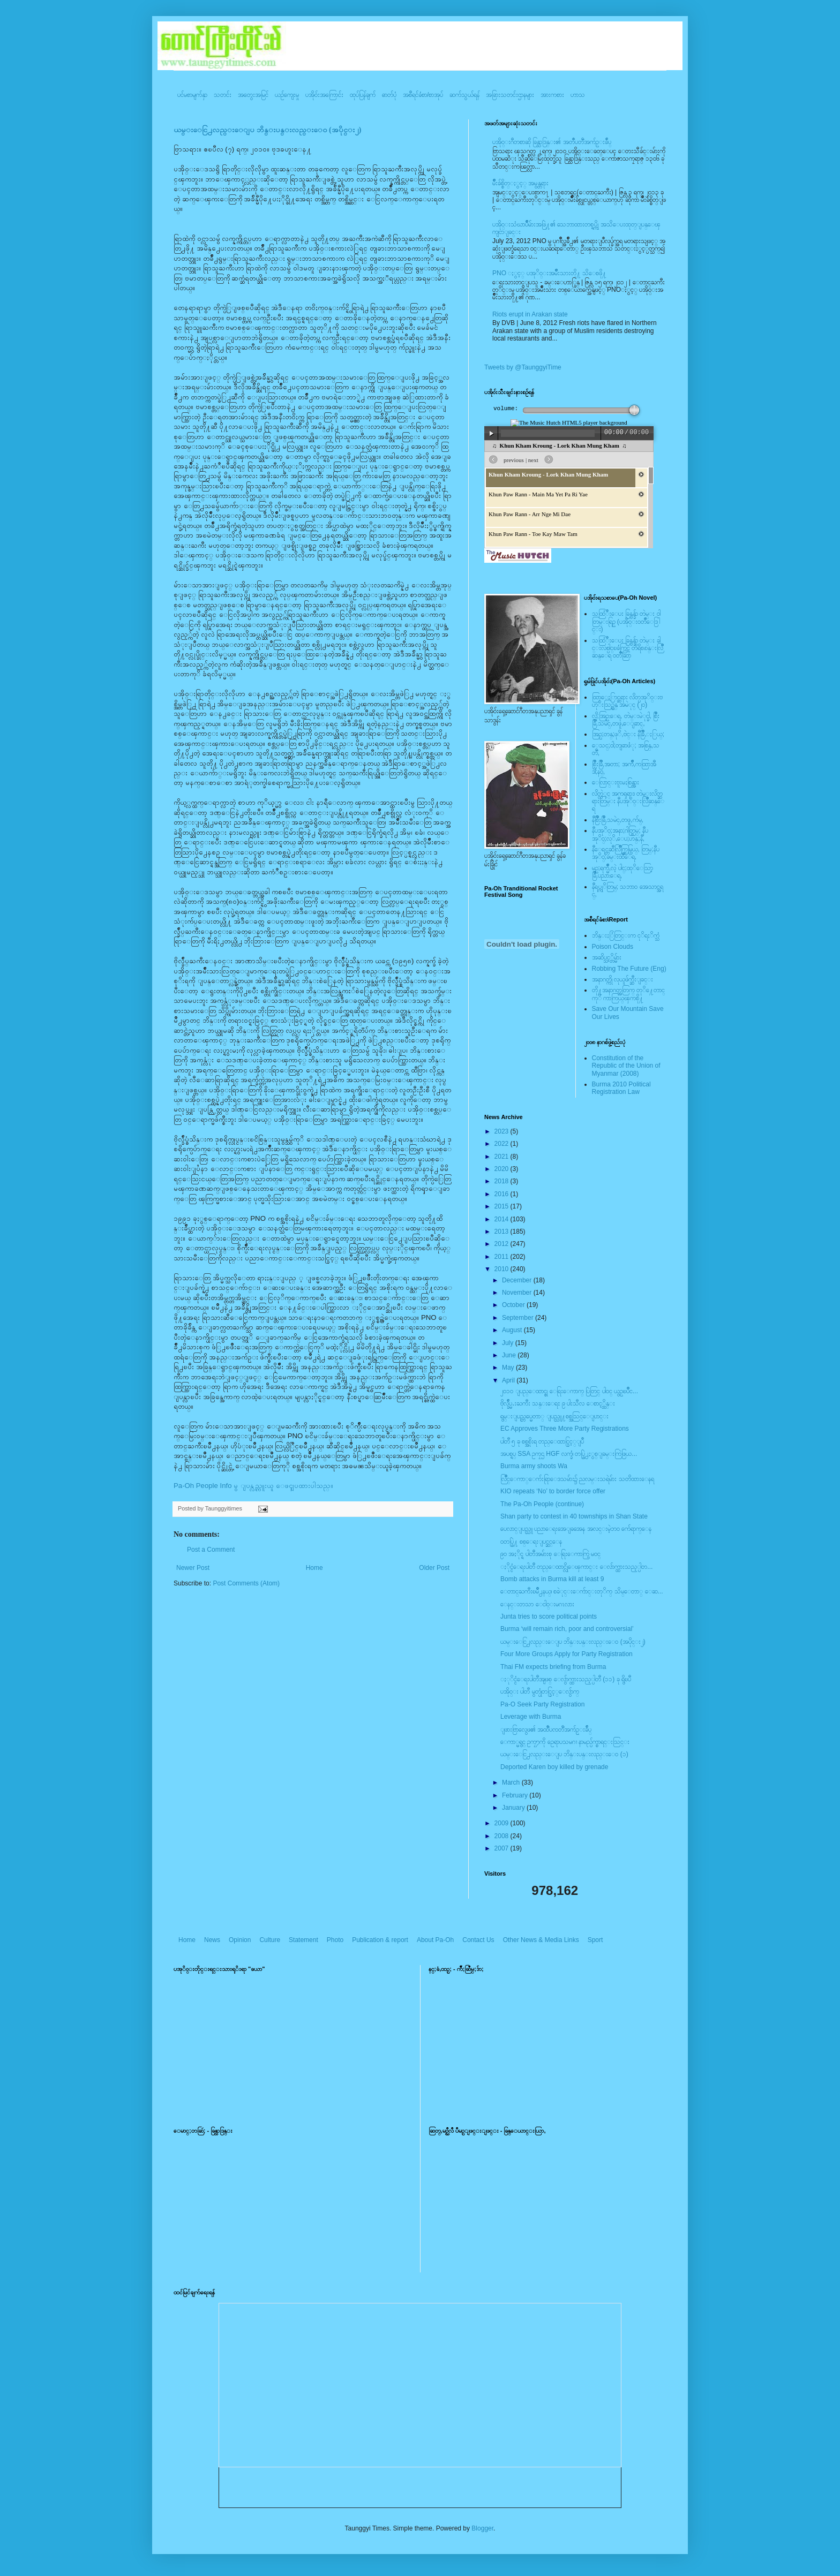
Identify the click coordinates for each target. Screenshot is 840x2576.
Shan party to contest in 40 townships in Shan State (574, 1516)
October (514, 1305)
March (512, 1782)
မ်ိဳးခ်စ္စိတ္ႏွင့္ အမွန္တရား (520, 183)
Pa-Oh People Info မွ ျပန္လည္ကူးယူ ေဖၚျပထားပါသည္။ (253, 1486)
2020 (502, 1169)
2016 (502, 1194)
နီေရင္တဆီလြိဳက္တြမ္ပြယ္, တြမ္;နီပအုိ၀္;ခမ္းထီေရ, (625, 852)
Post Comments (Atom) (246, 1583)
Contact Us (478, 1940)
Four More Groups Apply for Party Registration (566, 1654)
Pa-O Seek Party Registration (542, 1704)
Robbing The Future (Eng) (629, 968)
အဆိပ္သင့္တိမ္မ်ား (606, 957)
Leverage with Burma (530, 1716)
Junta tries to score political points (548, 1616)
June (510, 1355)
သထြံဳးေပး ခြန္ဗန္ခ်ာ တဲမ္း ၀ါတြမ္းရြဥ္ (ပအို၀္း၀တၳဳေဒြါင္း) (626, 621)
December (518, 1280)
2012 (502, 1244)
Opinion (240, 1940)
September (518, 1317)
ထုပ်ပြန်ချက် (363, 95)
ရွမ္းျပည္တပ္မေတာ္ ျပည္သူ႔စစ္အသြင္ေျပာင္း (554, 1416)
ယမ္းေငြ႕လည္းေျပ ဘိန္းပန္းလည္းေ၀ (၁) (564, 1754)
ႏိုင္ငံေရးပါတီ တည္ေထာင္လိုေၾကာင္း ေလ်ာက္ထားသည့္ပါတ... (576, 1566)
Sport (595, 1940)
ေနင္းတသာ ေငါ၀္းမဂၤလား (537, 1604)
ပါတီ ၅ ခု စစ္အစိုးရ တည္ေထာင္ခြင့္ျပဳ (542, 1441)
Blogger (482, 2528)
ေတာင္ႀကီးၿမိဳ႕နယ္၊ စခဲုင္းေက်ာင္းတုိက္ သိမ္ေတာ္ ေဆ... (581, 1591)
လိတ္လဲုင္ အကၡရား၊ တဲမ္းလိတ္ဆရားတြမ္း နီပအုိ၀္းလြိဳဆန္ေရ (628, 801)
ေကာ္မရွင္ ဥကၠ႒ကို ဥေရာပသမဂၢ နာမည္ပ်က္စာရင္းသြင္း (564, 1742)
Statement (303, 1940)
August (513, 1330)
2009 (502, 1823)
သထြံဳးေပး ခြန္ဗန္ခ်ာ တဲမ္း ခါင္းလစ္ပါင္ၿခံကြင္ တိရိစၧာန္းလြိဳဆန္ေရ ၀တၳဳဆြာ (627, 648)
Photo (335, 1940)
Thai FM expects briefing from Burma (553, 1667)
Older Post (434, 1568)
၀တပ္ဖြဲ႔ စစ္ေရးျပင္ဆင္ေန (531, 1541)
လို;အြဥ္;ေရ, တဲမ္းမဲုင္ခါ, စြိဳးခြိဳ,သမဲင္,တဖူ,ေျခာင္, (626, 719)
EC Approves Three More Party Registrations (564, 1428)
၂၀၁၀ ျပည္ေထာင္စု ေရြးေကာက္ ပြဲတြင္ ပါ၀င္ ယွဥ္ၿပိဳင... (569, 1391)
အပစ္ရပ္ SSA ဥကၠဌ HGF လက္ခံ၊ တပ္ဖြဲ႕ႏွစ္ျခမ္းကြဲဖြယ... (568, 1453)
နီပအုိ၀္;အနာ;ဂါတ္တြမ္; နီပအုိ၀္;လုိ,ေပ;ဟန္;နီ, (620, 834)
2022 (502, 1143)
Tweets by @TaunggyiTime (522, 367)
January (514, 1807)
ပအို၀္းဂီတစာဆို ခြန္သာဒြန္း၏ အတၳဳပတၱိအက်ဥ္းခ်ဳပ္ (551, 142)
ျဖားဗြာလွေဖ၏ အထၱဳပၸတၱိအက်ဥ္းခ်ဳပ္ (545, 1729)
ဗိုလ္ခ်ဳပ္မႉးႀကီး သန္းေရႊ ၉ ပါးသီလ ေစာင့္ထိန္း (557, 1403)
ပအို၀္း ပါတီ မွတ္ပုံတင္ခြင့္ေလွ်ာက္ (539, 1691)
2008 (502, 1836)
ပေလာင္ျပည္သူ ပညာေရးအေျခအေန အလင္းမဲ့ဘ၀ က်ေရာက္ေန (575, 1528)
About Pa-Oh (435, 1940)
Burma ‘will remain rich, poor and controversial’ (567, 1629)
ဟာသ (578, 95)
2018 (502, 1181)
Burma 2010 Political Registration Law (621, 1088)
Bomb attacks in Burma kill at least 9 (552, 1579)
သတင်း (222, 95)
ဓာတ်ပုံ (389, 95)
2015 (502, 1206)
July (508, 1343)
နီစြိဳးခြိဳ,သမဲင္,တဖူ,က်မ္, (617, 820)
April (509, 1380)
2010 (502, 1269)
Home (314, 1568)
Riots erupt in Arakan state (530, 314)
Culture (269, 1940)
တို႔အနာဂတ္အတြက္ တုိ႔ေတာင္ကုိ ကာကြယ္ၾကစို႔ (628, 993)
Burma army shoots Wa (533, 1466)
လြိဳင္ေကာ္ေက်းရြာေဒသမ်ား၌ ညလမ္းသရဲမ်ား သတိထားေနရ (577, 1479)
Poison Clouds (612, 946)
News (212, 1940)
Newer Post (192, 1568)
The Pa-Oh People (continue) (542, 1504)
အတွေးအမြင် (253, 95)
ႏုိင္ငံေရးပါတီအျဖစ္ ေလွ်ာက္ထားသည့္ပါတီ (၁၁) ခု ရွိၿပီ (565, 1679)
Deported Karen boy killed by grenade (554, 1767)
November (518, 1292)
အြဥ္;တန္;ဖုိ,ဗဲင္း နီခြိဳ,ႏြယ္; (628, 734)
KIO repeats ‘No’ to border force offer (552, 1491)
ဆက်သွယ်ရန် (464, 95)
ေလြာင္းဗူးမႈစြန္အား (615, 782)
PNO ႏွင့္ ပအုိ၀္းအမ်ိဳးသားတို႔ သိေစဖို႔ (549, 273)
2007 (502, 1848)
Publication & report (380, 1940)
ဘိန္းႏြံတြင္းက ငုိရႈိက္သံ (625, 935)
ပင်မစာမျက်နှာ (192, 95)
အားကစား (552, 95)
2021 (502, 1156)
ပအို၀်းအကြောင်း (324, 95)
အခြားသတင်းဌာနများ (510, 95)
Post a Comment (211, 1549)
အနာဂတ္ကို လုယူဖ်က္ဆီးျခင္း (622, 979)
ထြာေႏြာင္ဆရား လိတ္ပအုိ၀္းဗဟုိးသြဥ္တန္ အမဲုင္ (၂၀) (627, 700)
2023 (502, 1131)
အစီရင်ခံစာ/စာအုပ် (423, 95)
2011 (502, 1256)
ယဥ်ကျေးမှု (287, 95)
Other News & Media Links (541, 1940)
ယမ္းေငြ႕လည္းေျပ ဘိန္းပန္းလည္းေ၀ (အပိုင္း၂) (267, 130)
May (509, 1367)
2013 (502, 1231)
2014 (502, 1219)
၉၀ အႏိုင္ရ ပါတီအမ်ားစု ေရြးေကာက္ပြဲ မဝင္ (550, 1554)
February (515, 1795)
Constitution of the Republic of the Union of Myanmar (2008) (626, 1065)
